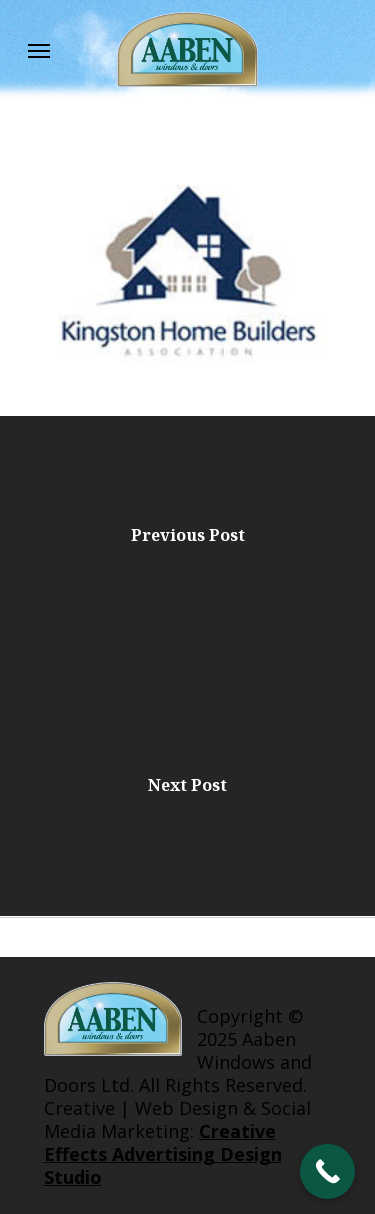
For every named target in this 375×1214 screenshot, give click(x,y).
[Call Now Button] (327, 1171)
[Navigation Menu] (39, 50)
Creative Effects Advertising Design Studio (163, 1154)
